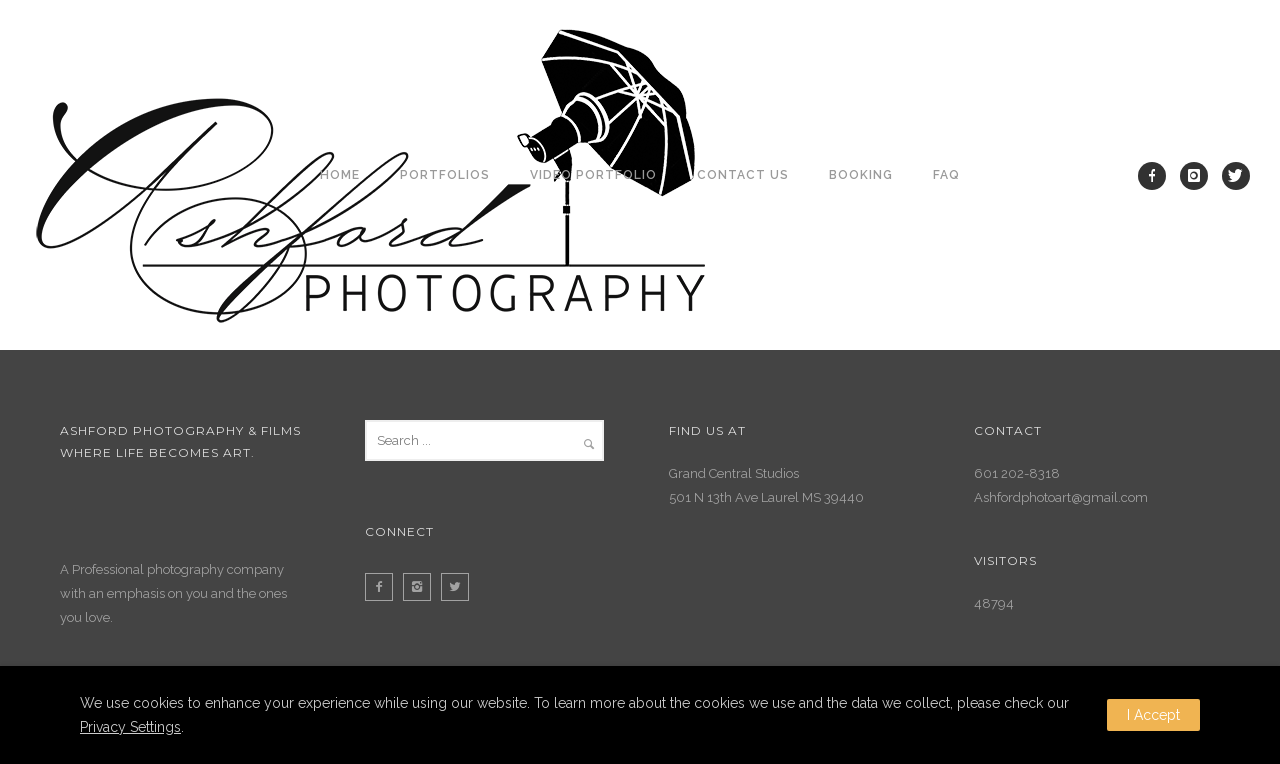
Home (340, 175)
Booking (861, 175)
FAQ (946, 175)
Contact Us (743, 175)
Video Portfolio (593, 175)
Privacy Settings (130, 727)
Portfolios (445, 175)
